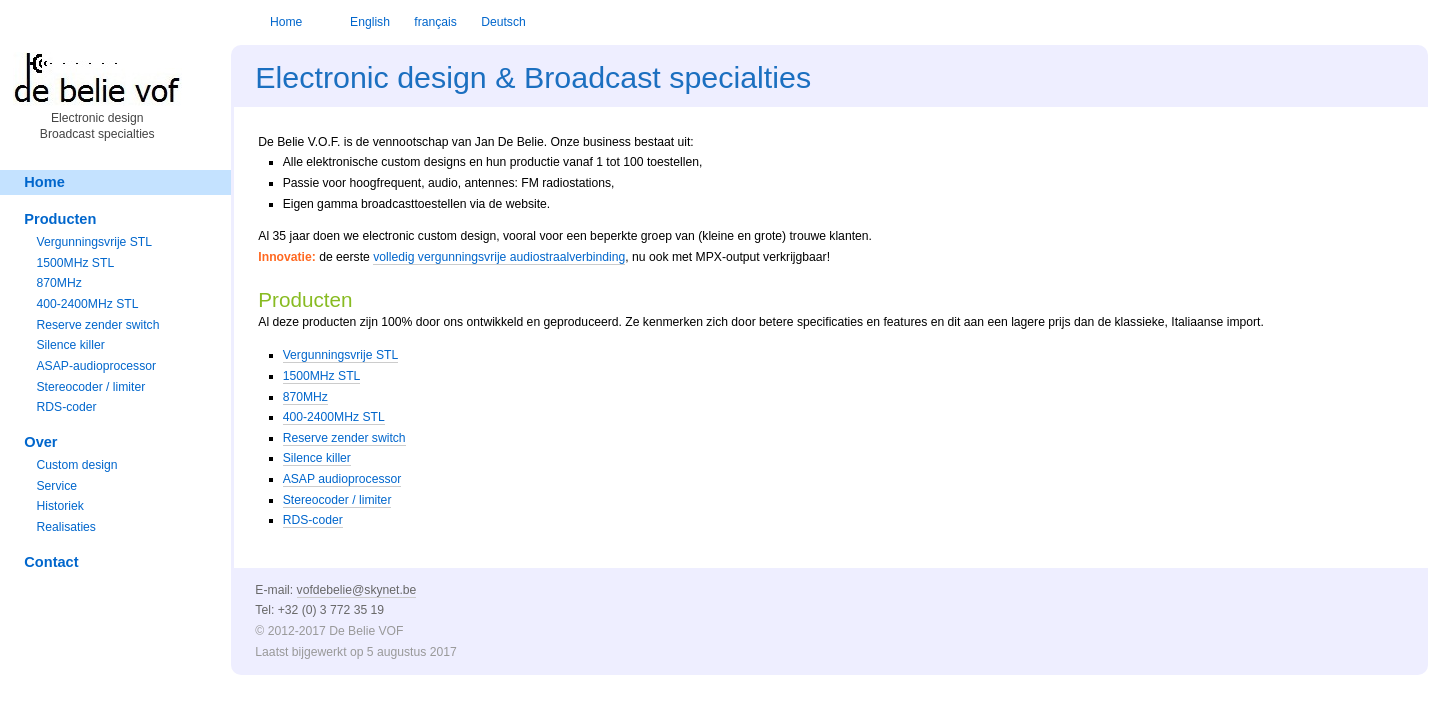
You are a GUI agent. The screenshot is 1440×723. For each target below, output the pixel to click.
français (435, 22)
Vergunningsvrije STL (341, 355)
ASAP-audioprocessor (96, 366)
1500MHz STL (322, 376)
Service (56, 486)
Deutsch (503, 22)
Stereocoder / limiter (337, 500)
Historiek (59, 506)
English (370, 22)
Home (286, 22)
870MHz (305, 397)
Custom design (76, 465)
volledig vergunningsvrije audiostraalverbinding (499, 257)
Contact (51, 562)
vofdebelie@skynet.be (357, 590)
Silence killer (317, 458)
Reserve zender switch (344, 438)
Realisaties (65, 527)
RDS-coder (313, 520)
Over (40, 442)
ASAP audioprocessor (342, 479)
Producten (60, 219)
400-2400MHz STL (334, 417)
